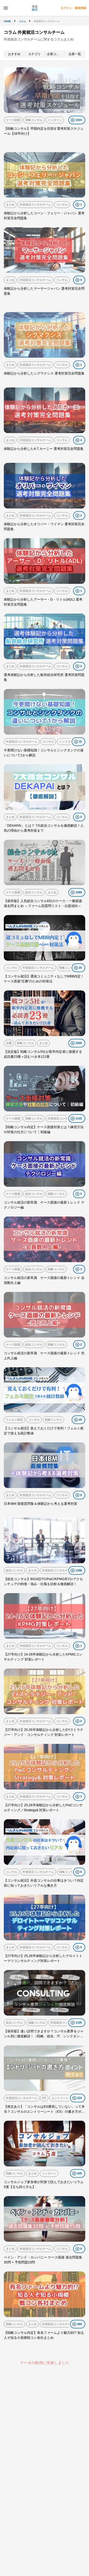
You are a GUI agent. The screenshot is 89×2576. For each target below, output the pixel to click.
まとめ (10, 204)
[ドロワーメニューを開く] (6, 8)
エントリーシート (63, 2098)
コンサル (62, 204)
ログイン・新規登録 (73, 8)
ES (44, 2098)
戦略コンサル (33, 120)
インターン (55, 120)
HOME (7, 21)
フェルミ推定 (14, 1419)
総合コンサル (33, 892)
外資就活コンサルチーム (35, 204)
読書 (9, 1043)
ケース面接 (13, 120)
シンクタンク (67, 741)
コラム (22, 21)
